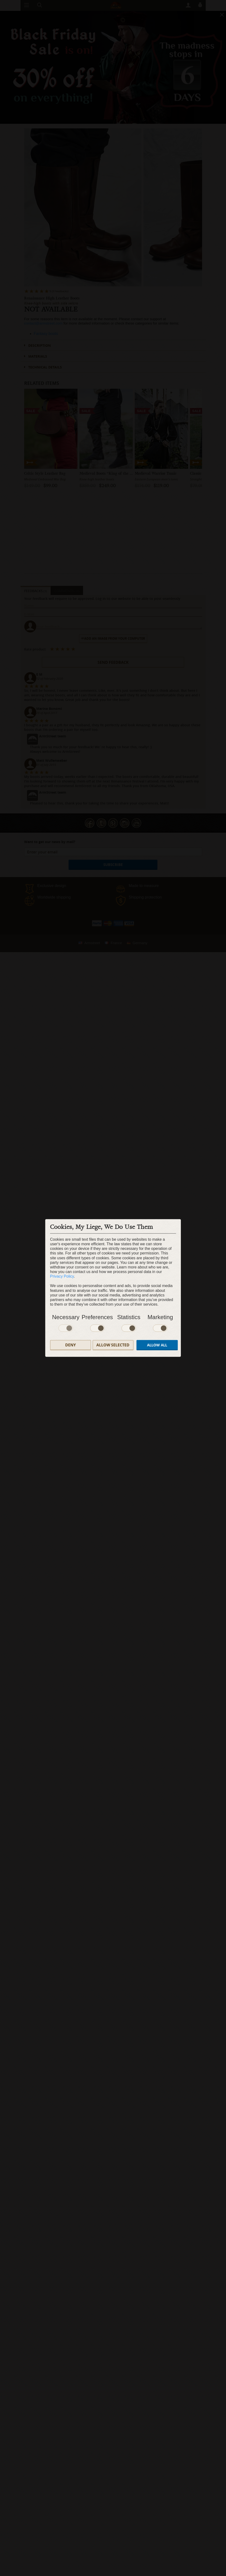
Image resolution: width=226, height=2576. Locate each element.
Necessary (65, 1317)
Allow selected (112, 1345)
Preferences (97, 1317)
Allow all (157, 1345)
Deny (70, 1345)
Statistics (128, 1317)
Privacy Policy (62, 1276)
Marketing (160, 1317)
